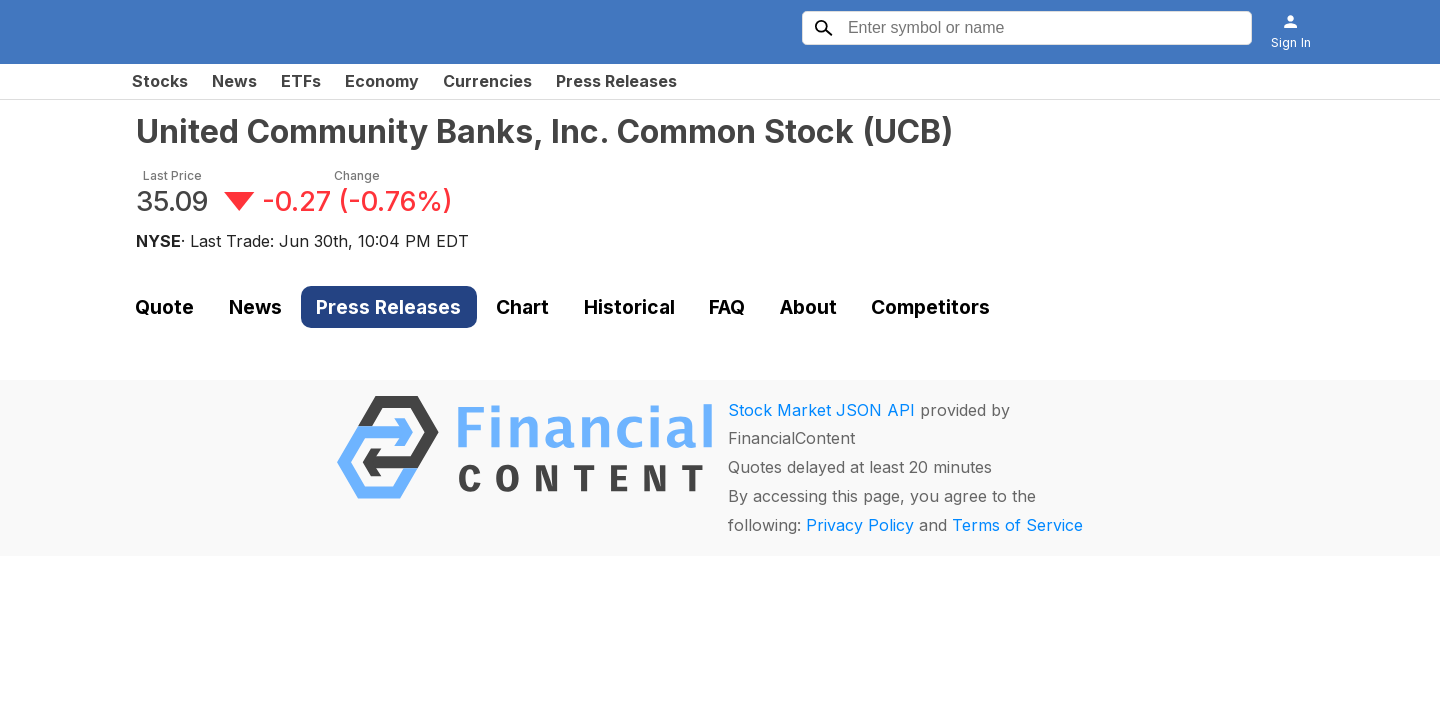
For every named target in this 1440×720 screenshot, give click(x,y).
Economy (382, 81)
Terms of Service (1017, 525)
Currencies (487, 81)
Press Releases (616, 81)
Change (357, 175)
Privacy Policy (860, 525)
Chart (522, 307)
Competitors (930, 307)
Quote (164, 307)
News (234, 81)
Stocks (160, 81)
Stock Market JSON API (821, 410)
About (808, 307)
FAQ (727, 307)
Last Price (172, 175)
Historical (629, 307)
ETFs (301, 81)
